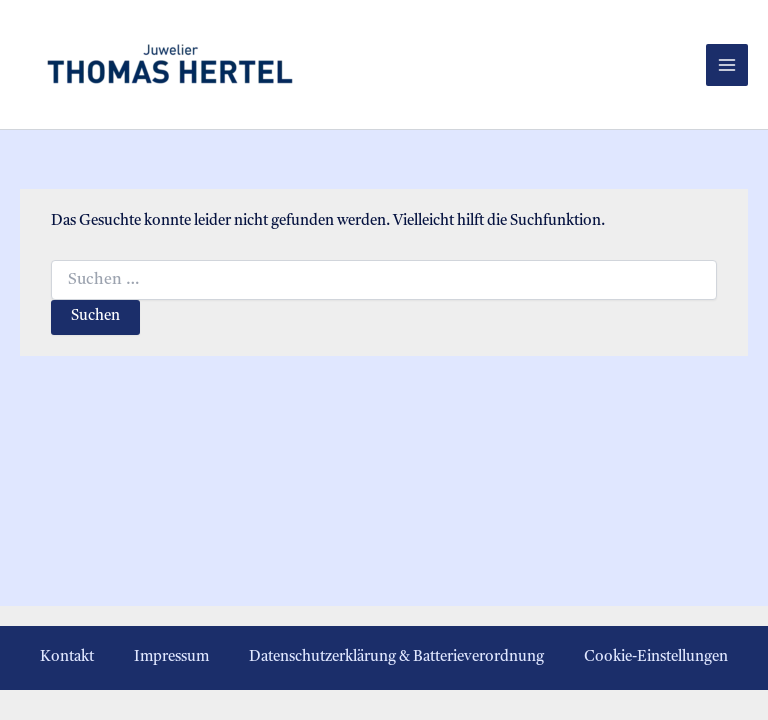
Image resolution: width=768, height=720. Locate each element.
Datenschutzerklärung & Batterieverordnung (396, 657)
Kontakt (67, 657)
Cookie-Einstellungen (656, 657)
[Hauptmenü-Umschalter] (727, 65)
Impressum (171, 657)
